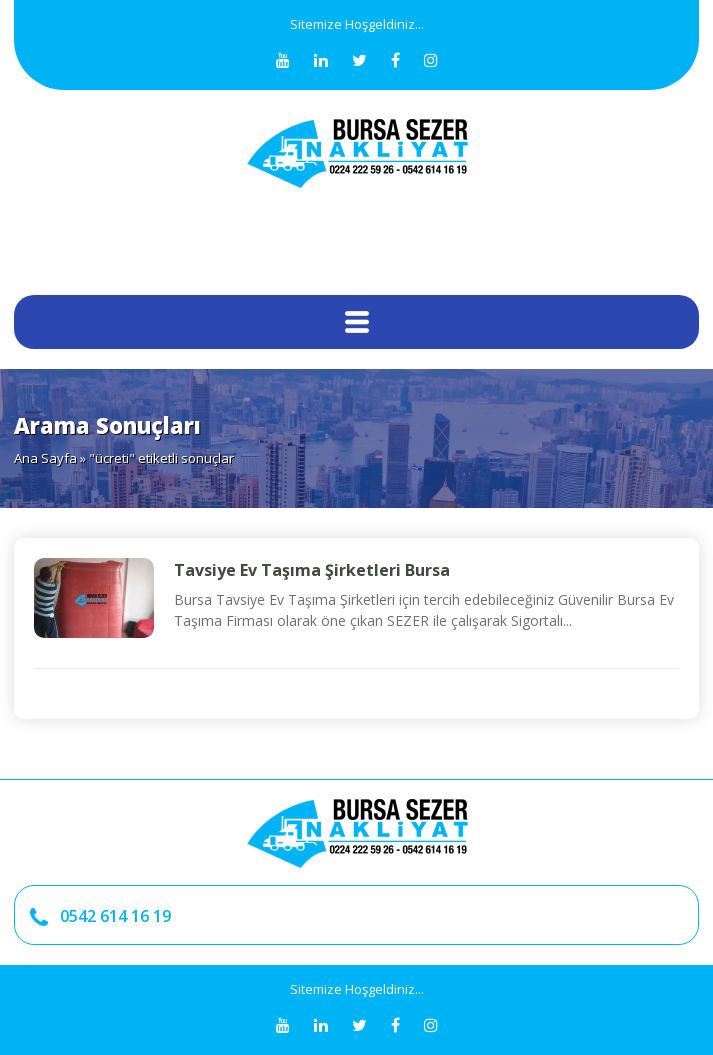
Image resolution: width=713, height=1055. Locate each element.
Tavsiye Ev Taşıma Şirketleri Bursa (312, 570)
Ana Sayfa (45, 458)
